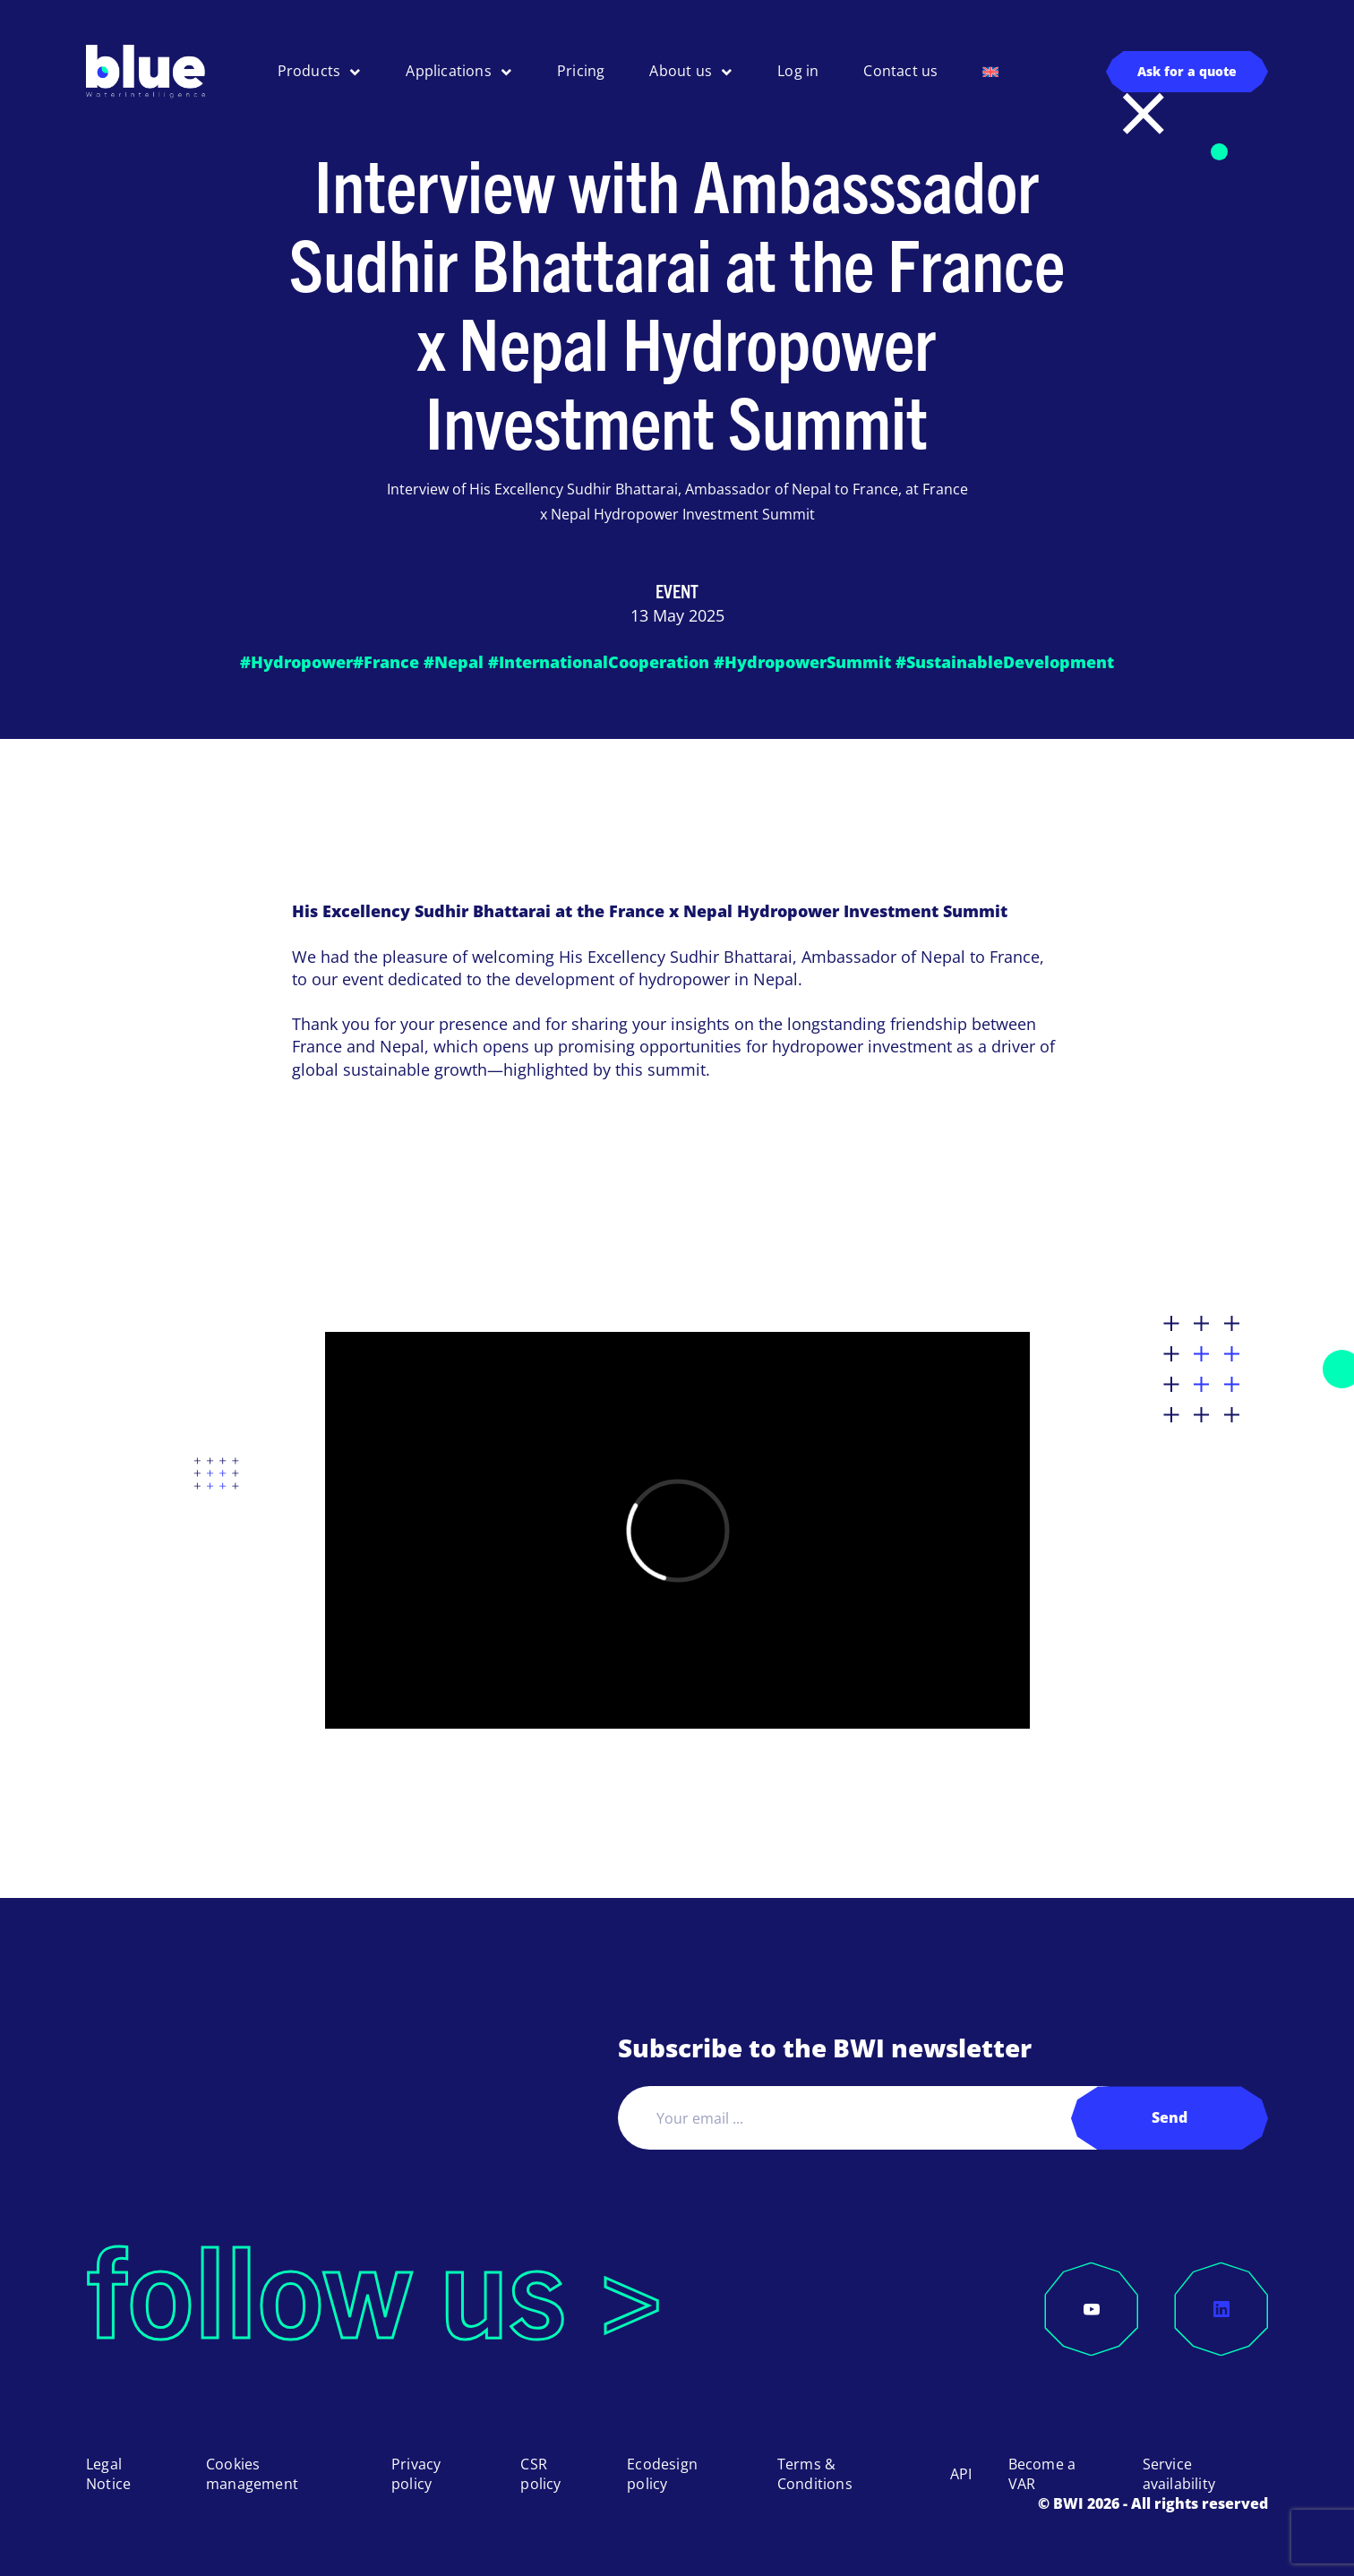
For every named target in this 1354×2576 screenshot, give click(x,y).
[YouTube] (1091, 2309)
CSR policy (540, 2474)
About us (680, 71)
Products (309, 71)
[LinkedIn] (1221, 2309)
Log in (797, 71)
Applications (448, 71)
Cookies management (252, 2474)
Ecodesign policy (662, 2474)
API (961, 2474)
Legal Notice (108, 2474)
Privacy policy (416, 2474)
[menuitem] (990, 71)
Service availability (1179, 2474)
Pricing (580, 71)
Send (1169, 2117)
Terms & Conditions (815, 2474)
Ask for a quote (1187, 71)
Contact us (900, 71)
